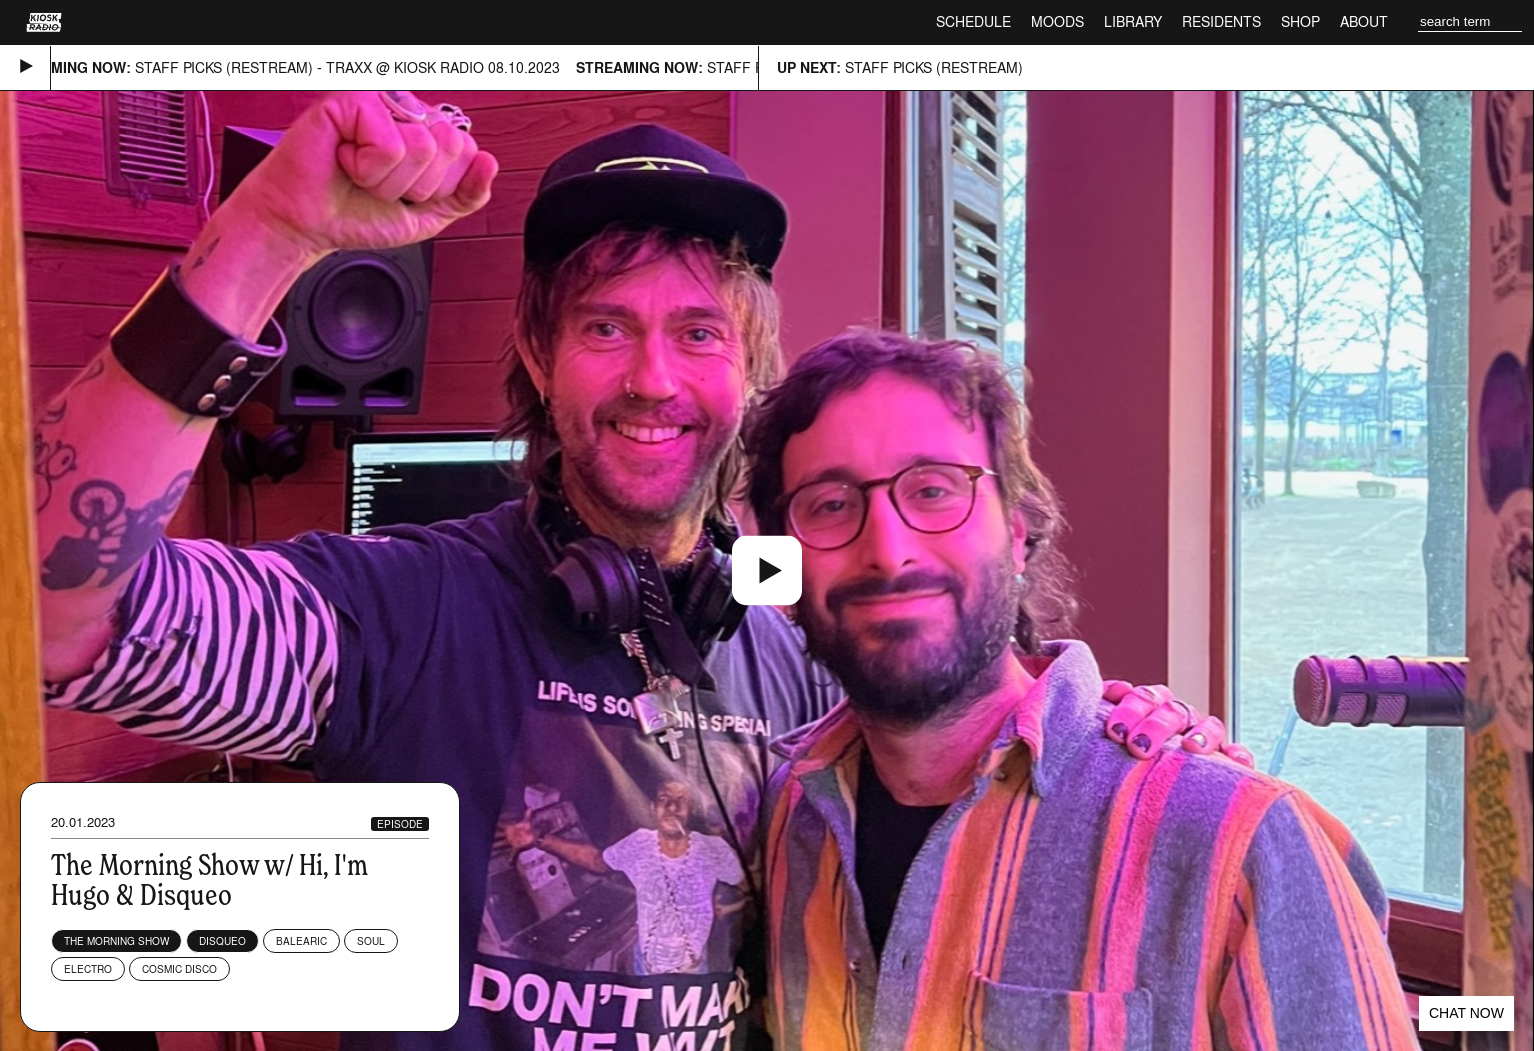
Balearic (301, 941)
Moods (1057, 21)
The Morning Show (116, 941)
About (1364, 21)
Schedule (973, 21)
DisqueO (222, 941)
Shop (1300, 21)
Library (1133, 21)
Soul (371, 941)
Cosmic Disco (179, 969)
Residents (1221, 21)
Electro (88, 969)
